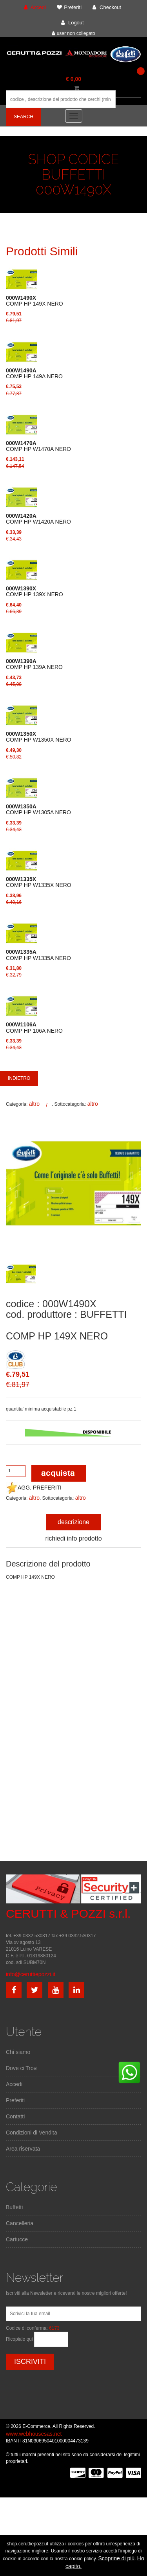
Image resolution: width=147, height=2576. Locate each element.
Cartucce (17, 2239)
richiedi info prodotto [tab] (73, 1538)
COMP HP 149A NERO (34, 373)
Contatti (15, 2116)
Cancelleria (19, 2223)
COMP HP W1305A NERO (38, 809)
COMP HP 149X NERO (34, 301)
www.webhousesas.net (34, 2434)
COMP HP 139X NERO (34, 591)
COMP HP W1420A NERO (38, 519)
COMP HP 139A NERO (34, 664)
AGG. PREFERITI (34, 1487)
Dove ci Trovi (22, 2068)
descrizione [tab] (73, 1522)
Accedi (14, 2084)
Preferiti (15, 2100)
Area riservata (23, 2148)
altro (34, 1104)
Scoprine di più (116, 2558)
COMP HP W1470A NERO (38, 446)
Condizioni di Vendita (31, 2132)
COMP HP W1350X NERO (38, 737)
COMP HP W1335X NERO (38, 882)
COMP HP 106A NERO (34, 1027)
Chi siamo (18, 2052)
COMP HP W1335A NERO (38, 955)
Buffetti (14, 2207)
